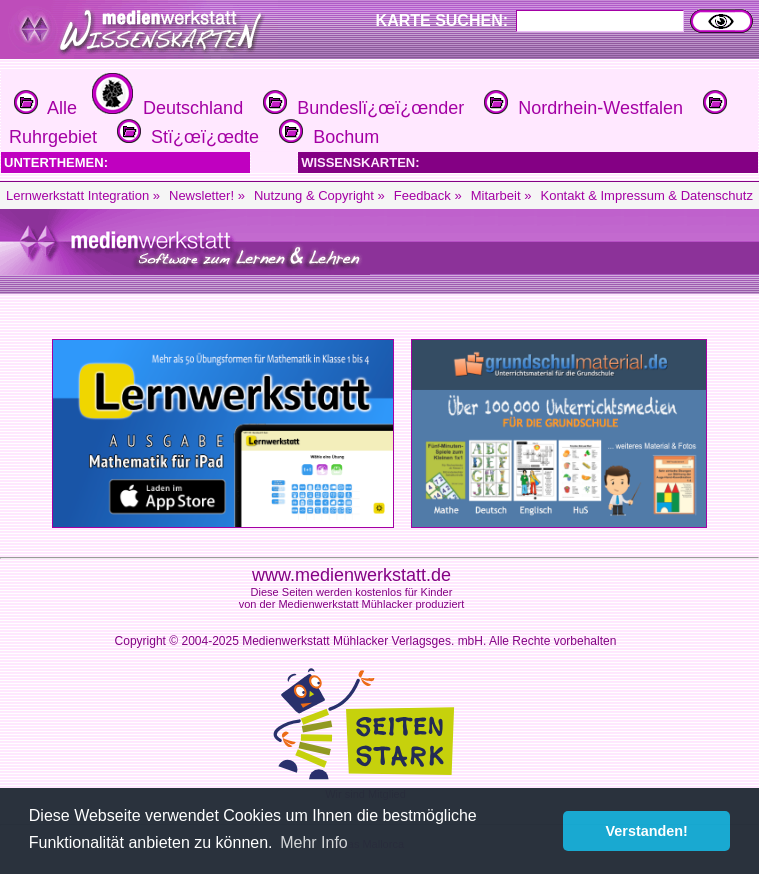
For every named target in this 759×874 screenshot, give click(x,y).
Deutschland (165, 108)
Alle (45, 108)
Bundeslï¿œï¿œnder (361, 108)
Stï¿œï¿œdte (185, 137)
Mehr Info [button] (314, 842)
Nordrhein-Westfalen (581, 108)
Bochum (326, 137)
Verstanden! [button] (647, 831)
